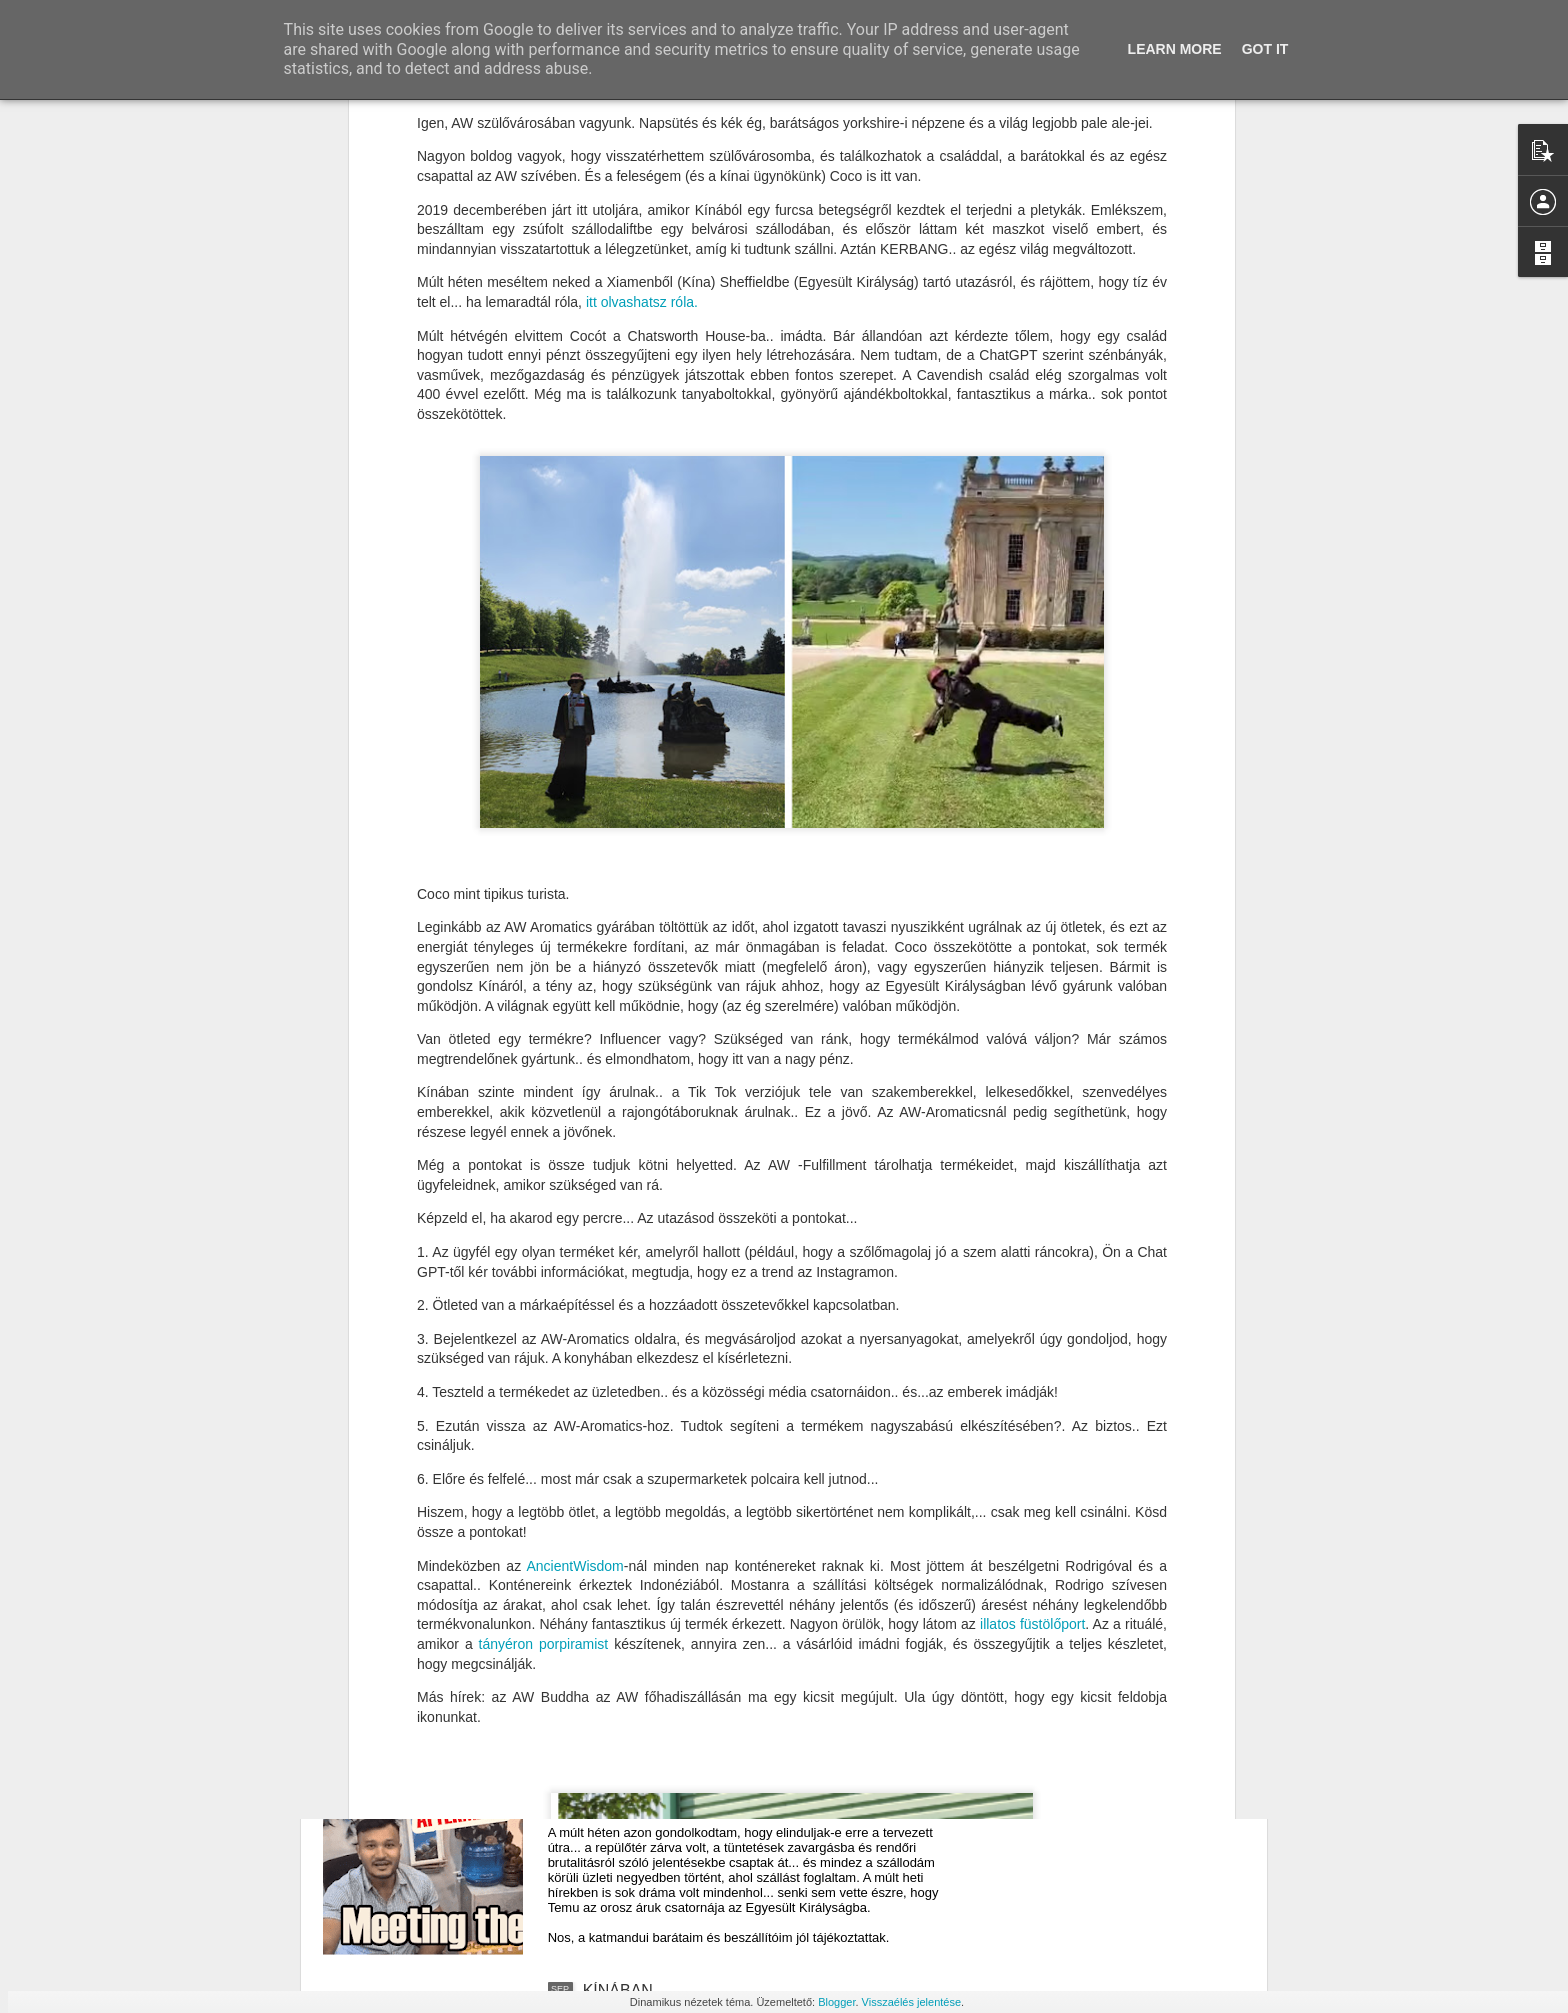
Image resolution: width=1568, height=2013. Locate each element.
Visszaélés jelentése (911, 2002)
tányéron (506, 1316)
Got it (1265, 49)
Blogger (836, 2002)
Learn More (1175, 49)
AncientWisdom (575, 1237)
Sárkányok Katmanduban (673, 1536)
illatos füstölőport (1032, 1296)
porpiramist (576, 1316)
